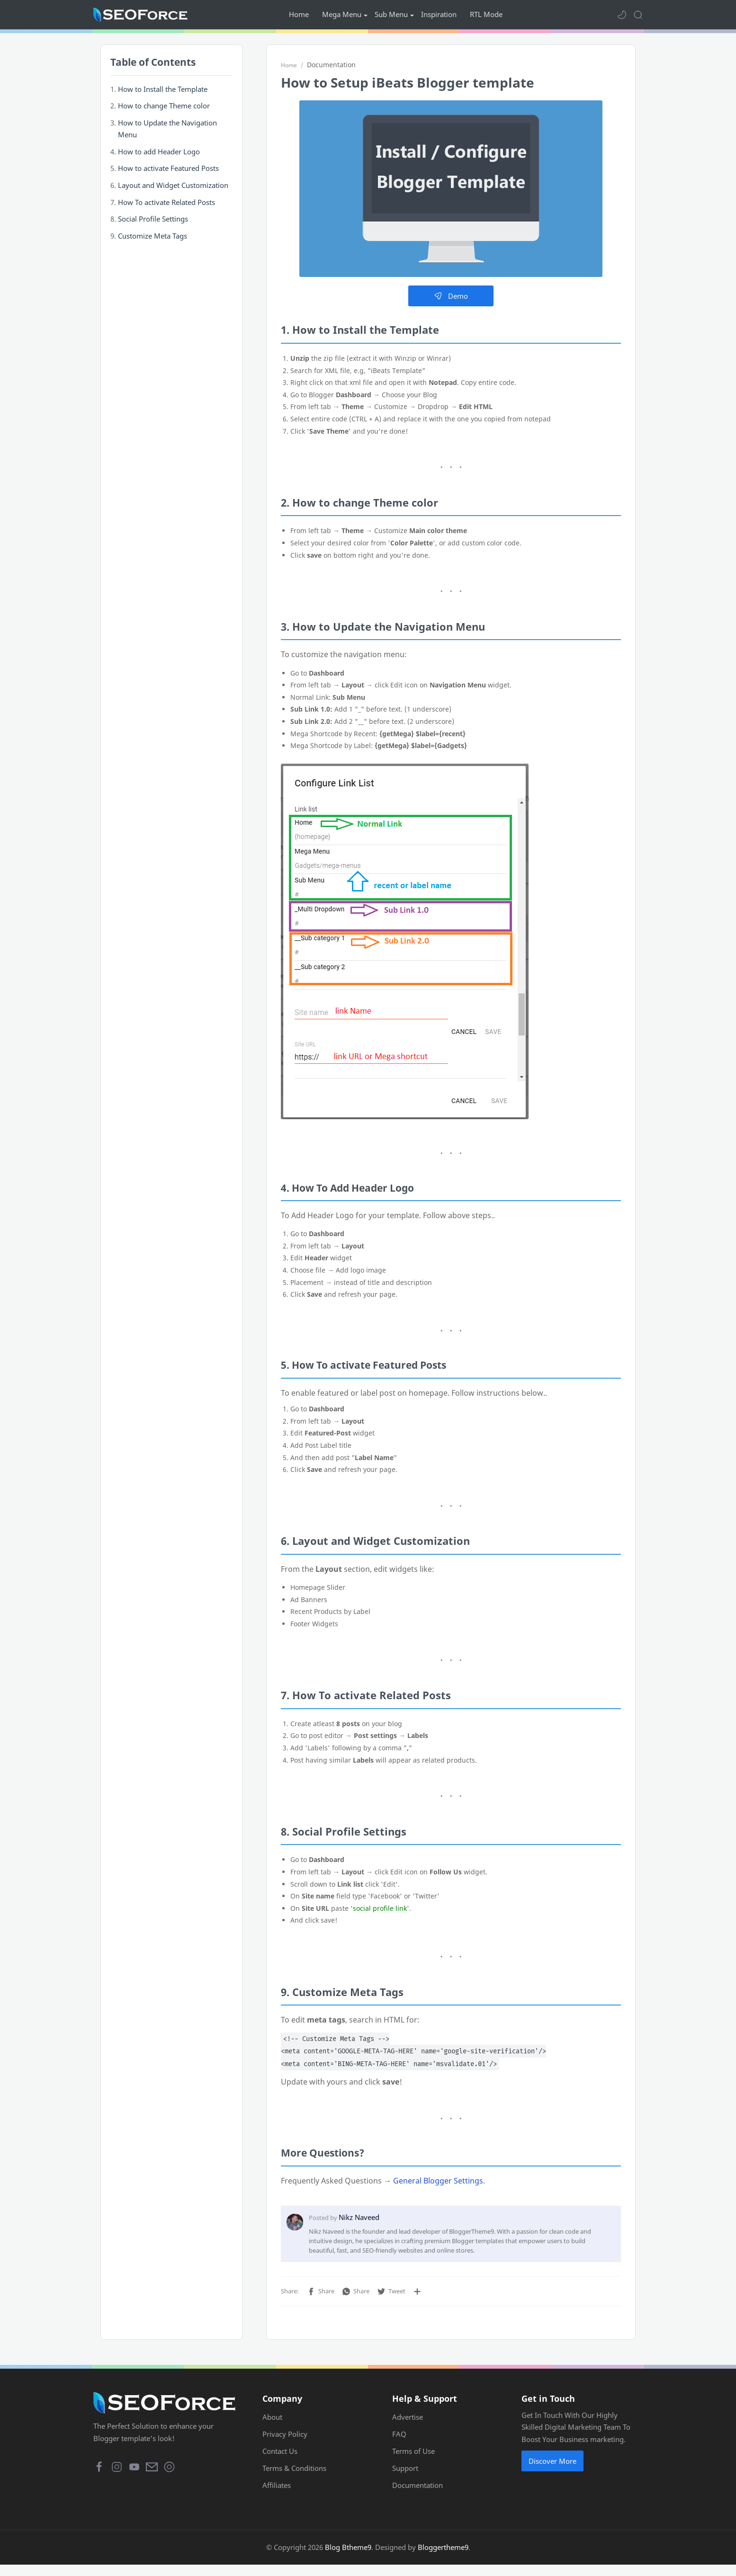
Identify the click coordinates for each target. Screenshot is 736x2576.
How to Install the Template (162, 91)
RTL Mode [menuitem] (486, 14)
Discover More (552, 2472)
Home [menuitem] (299, 14)
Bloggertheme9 (443, 2558)
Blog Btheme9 (348, 2558)
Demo (451, 298)
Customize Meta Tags (152, 238)
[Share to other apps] (417, 2294)
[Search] (638, 15)
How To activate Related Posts (166, 204)
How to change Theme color (164, 108)
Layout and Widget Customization (173, 188)
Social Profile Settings (153, 221)
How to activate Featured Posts (168, 171)
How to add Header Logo (159, 154)
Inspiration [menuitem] (439, 14)
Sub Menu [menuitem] (391, 14)
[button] (622, 15)
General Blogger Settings (438, 2183)
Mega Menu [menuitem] (341, 14)
